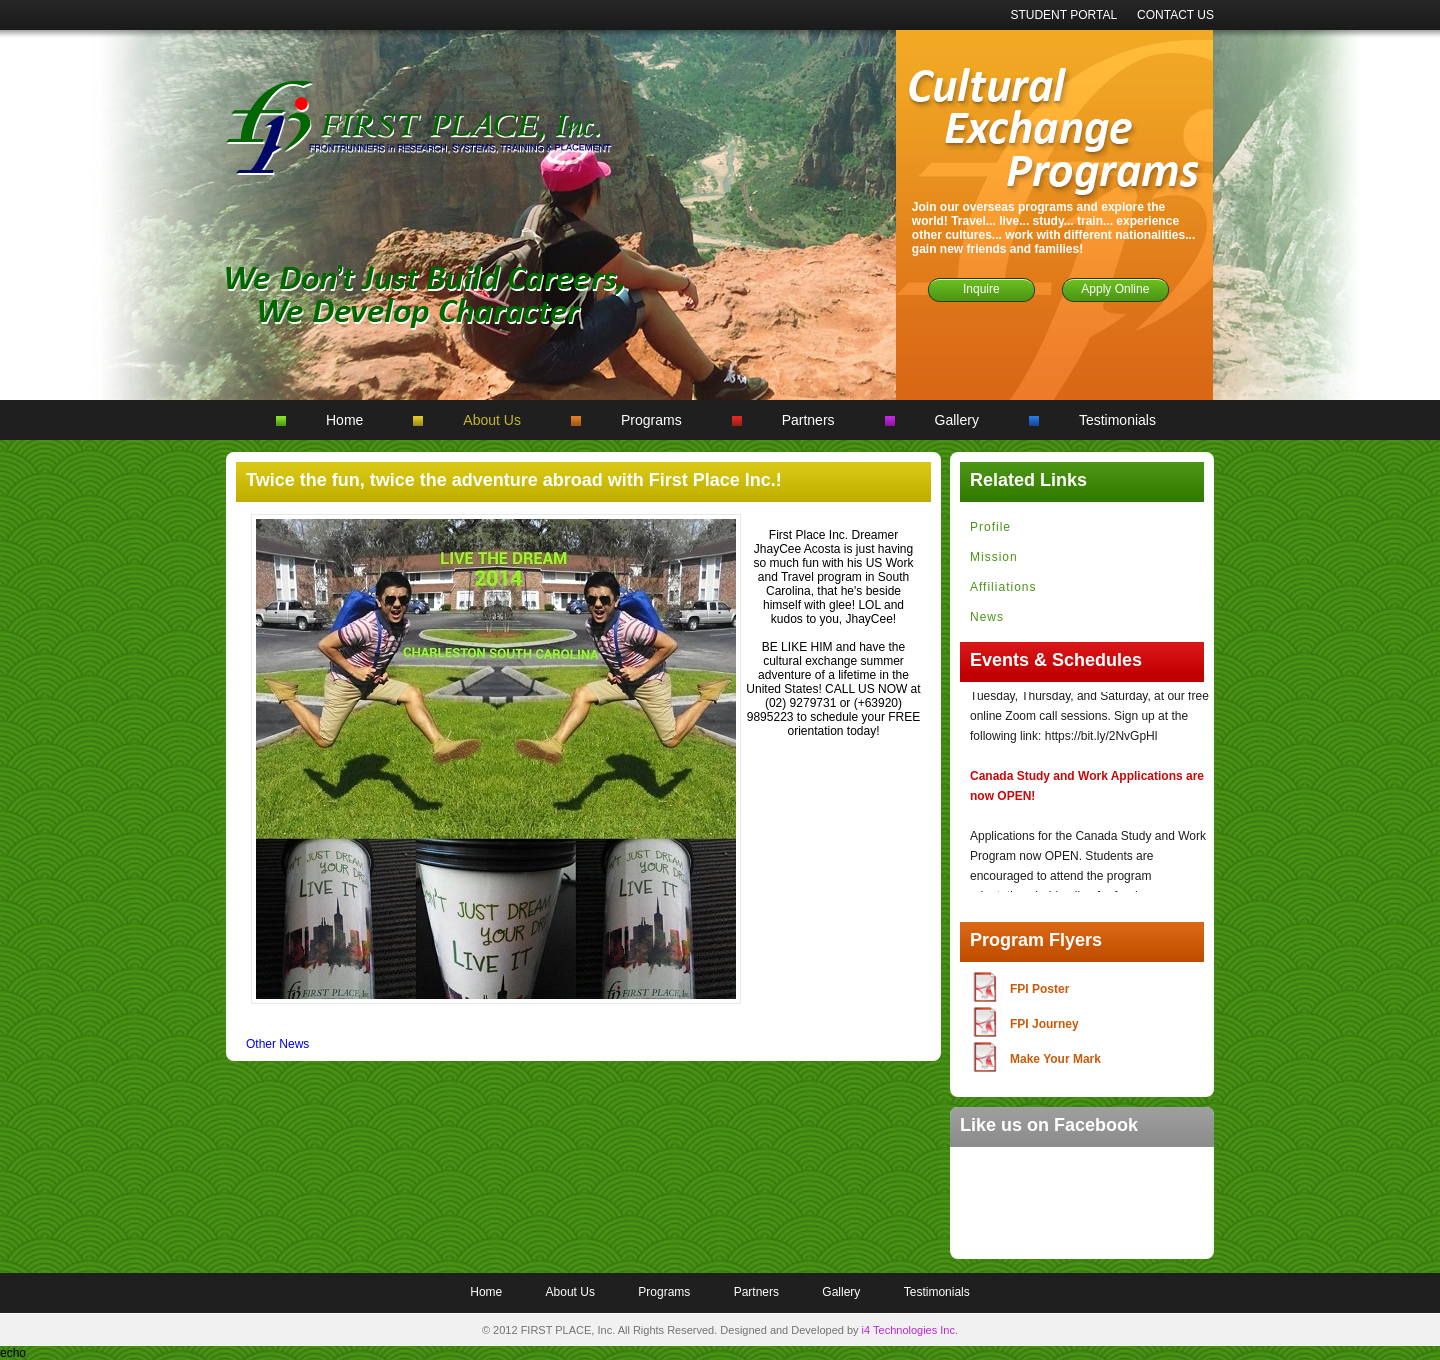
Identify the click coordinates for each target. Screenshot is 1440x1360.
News (987, 617)
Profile (990, 527)
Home (344, 420)
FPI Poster (1039, 989)
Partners (808, 420)
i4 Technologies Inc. (910, 1330)
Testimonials (1117, 420)
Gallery (957, 420)
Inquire (981, 289)
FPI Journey (1044, 1024)
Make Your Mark (1055, 1059)
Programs (651, 420)
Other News (277, 1044)
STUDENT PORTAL (1063, 15)
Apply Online (1115, 289)
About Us (492, 420)
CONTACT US (1175, 15)
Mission (994, 557)
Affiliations (1003, 587)
